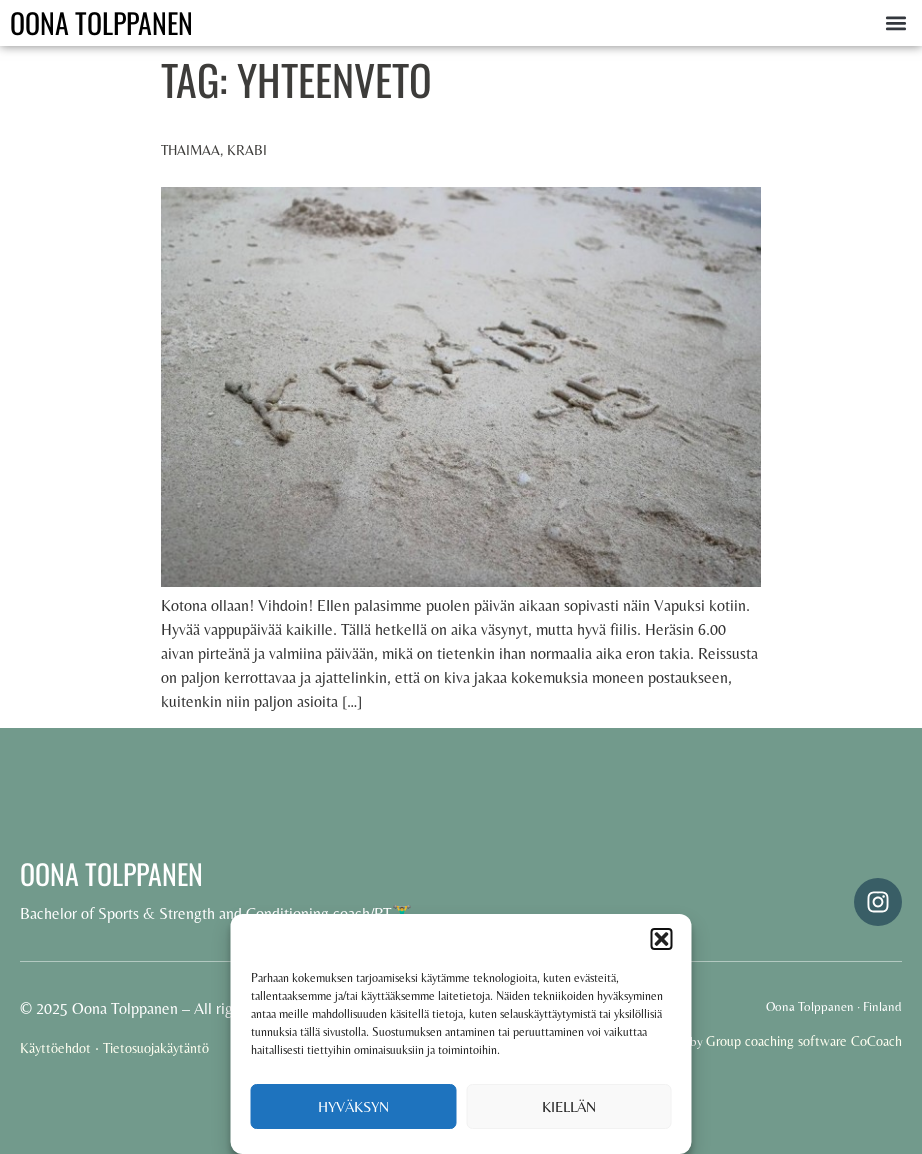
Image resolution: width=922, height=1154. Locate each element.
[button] (662, 939)
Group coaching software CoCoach (804, 1041)
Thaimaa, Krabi (214, 150)
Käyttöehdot (55, 1048)
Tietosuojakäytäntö (156, 1048)
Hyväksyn (353, 1106)
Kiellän (569, 1106)
